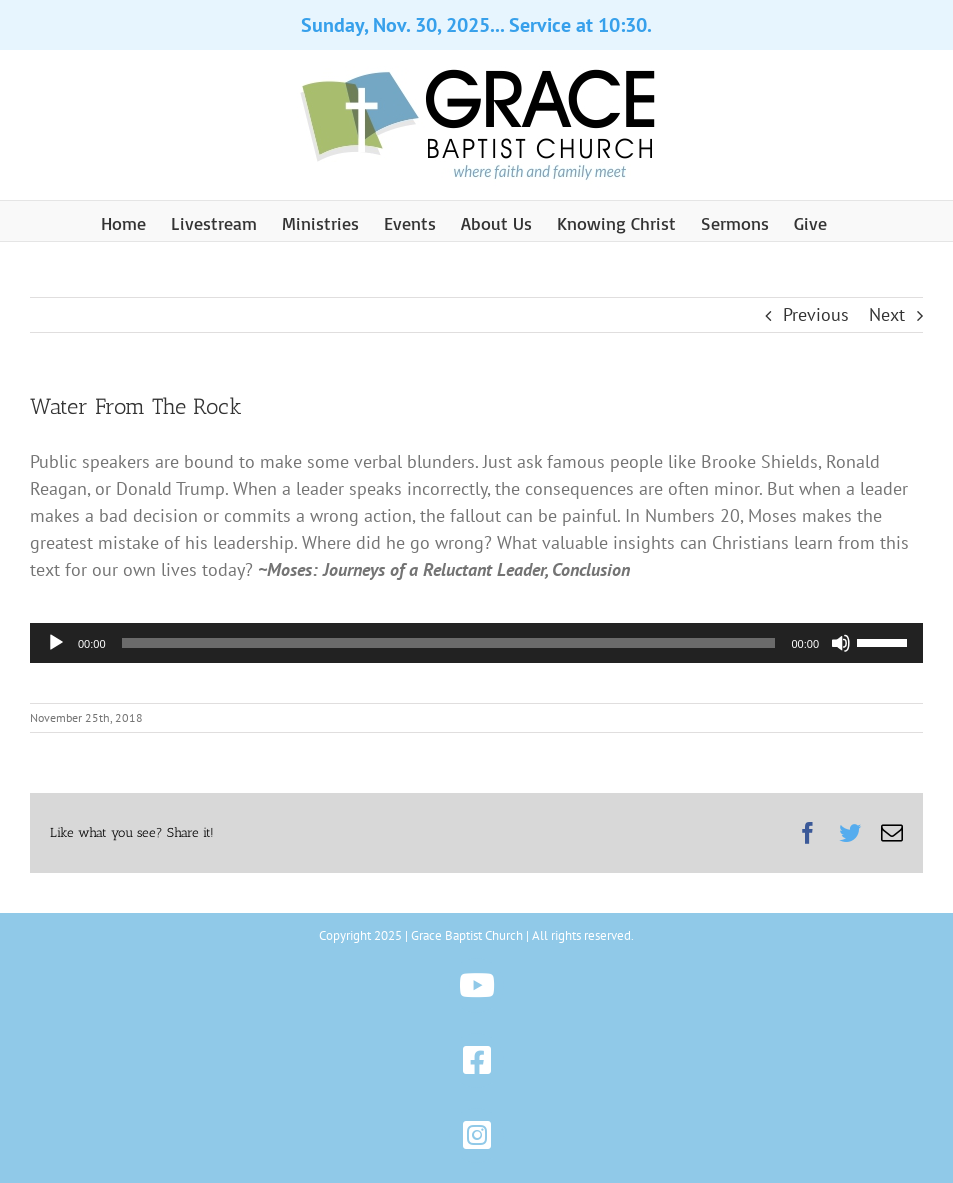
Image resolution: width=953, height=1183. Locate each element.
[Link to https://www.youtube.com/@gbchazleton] (476, 985)
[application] (476, 643)
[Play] (56, 643)
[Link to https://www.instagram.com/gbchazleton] (476, 1135)
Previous (816, 314)
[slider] (449, 643)
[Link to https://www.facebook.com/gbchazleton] (476, 1060)
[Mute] (841, 643)
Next (887, 314)
